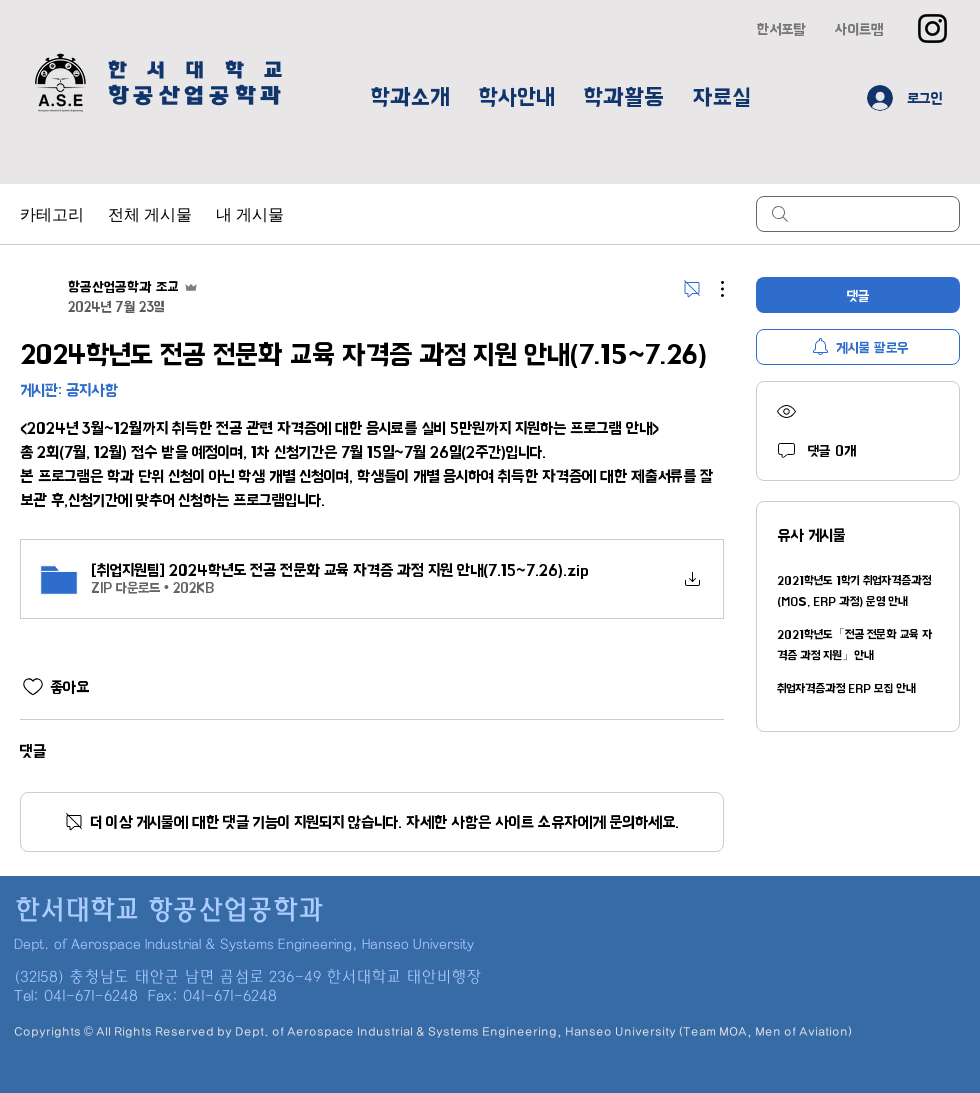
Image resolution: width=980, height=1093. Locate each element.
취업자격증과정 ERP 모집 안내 (846, 688)
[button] (410, 97)
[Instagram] (932, 28)
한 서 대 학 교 (198, 70)
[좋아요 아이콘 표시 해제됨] (33, 687)
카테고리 (52, 214)
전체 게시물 (150, 214)
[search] (858, 214)
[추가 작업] (712, 289)
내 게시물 (250, 214)
